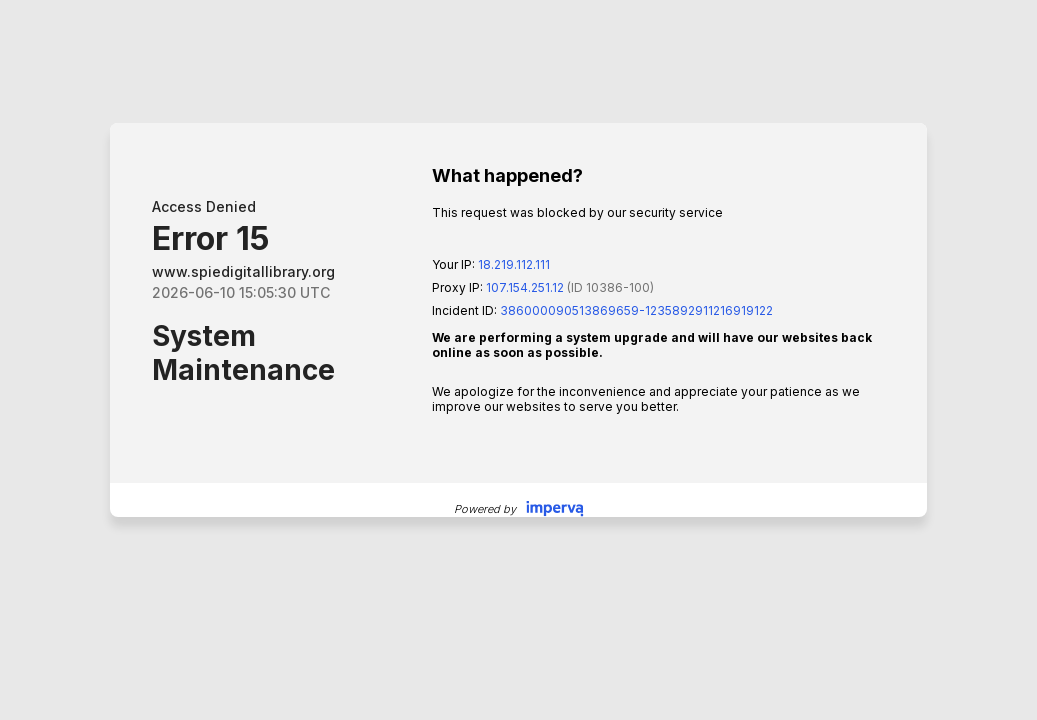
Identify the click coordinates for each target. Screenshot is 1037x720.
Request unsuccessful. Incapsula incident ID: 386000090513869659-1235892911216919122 (518, 360)
